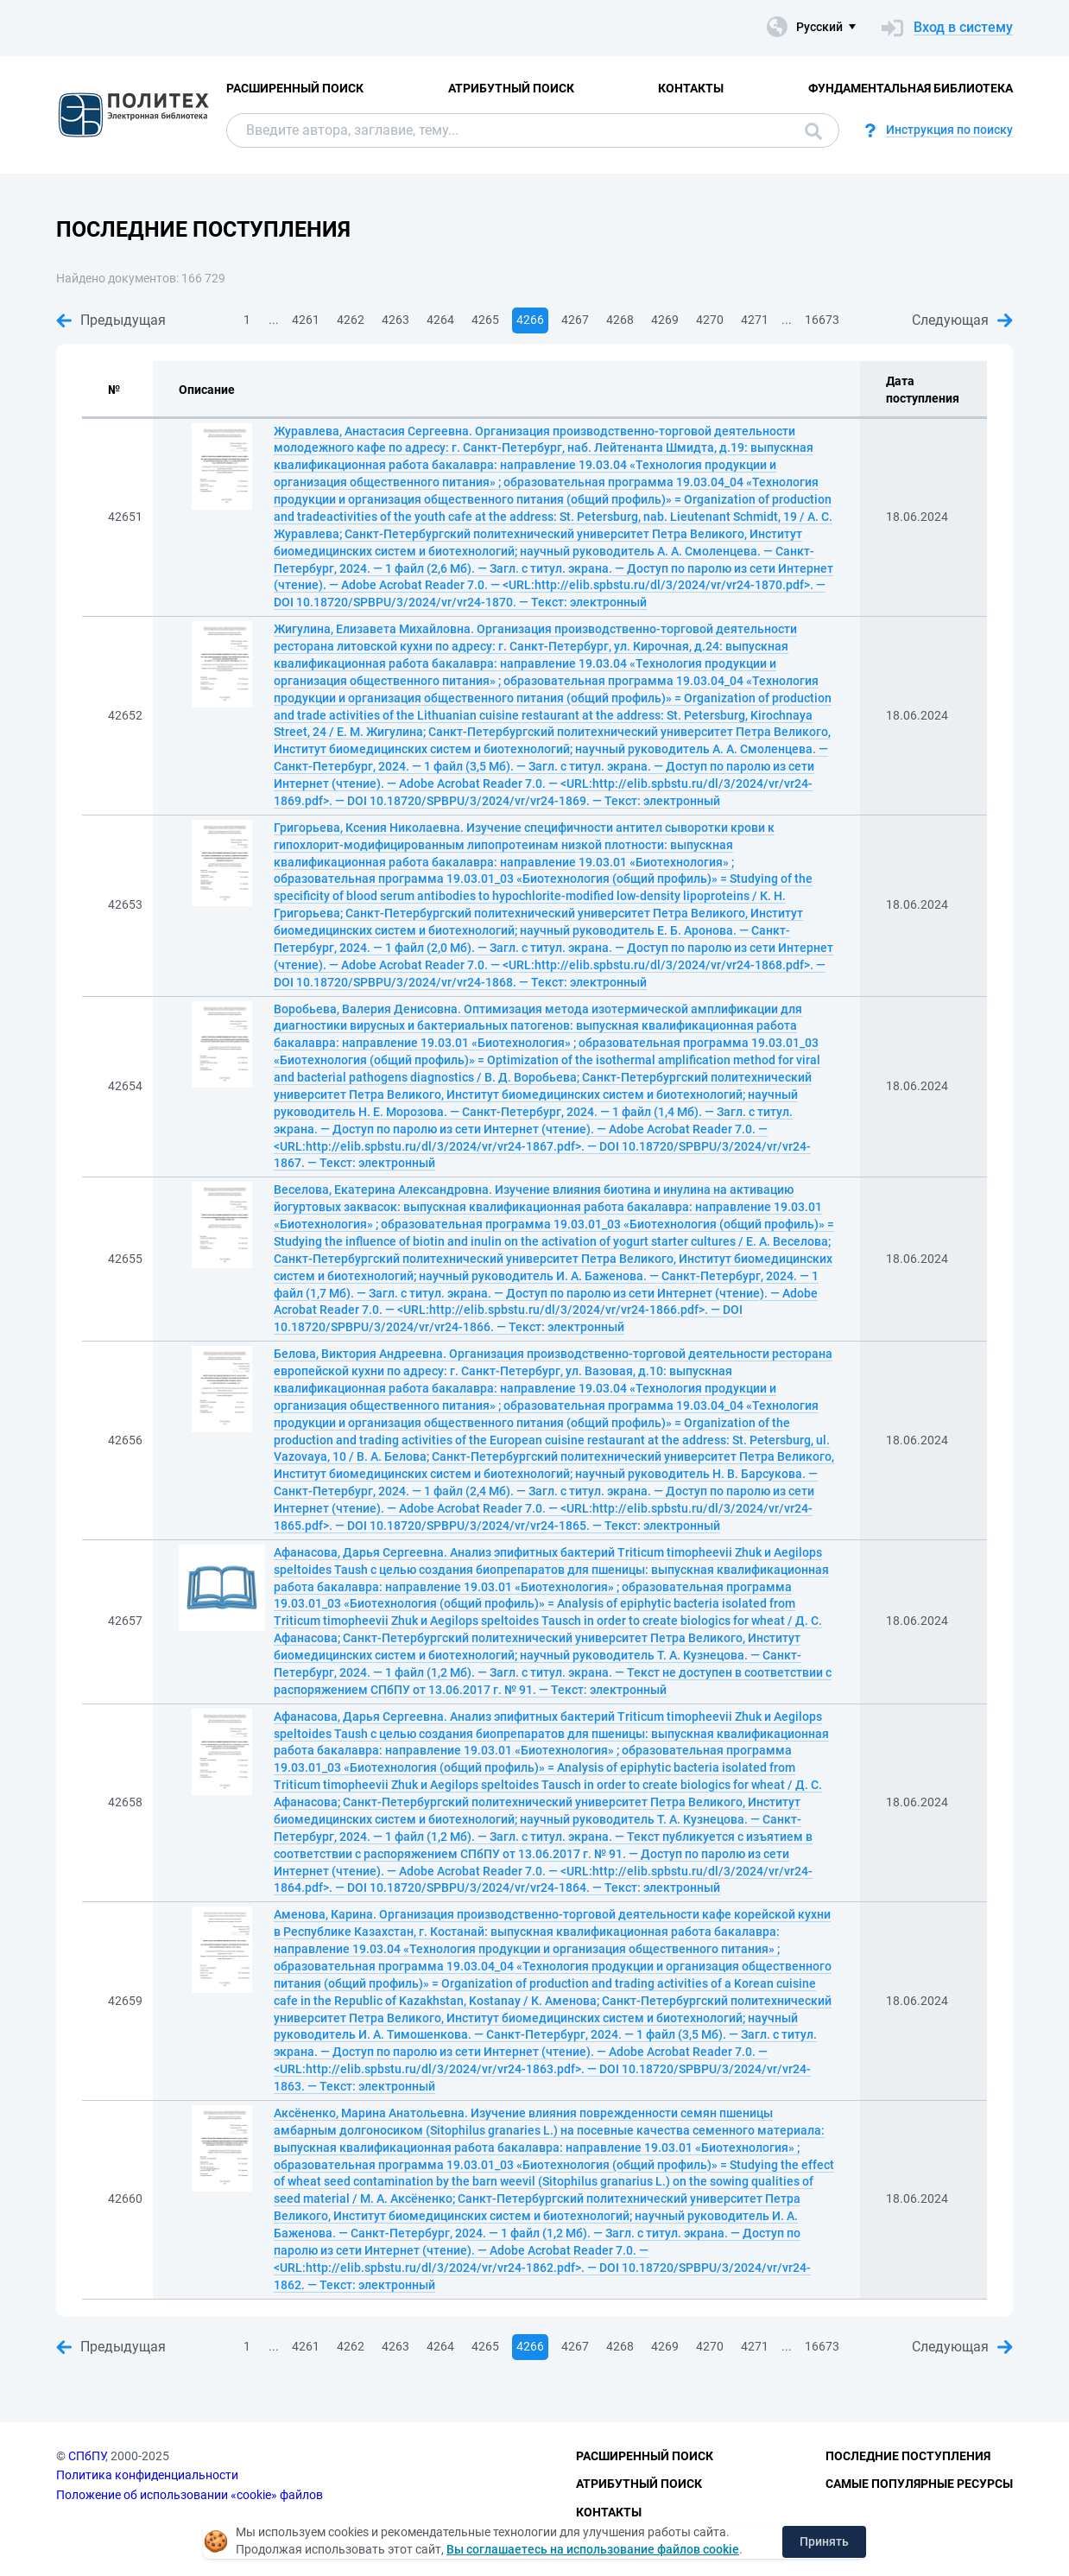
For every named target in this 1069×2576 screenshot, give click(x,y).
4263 (395, 320)
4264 (440, 320)
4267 (575, 320)
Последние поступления (907, 2456)
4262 (350, 320)
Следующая (962, 320)
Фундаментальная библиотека (910, 88)
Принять (824, 2541)
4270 (710, 320)
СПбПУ (86, 2456)
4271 (755, 320)
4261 (305, 320)
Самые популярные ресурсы (919, 2483)
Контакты (691, 88)
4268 (620, 320)
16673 (822, 320)
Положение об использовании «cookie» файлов (189, 2495)
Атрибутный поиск (511, 88)
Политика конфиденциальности (147, 2475)
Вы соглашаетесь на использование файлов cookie (592, 2549)
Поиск (813, 131)
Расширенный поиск (295, 88)
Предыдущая (111, 320)
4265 (485, 320)
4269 (665, 320)
